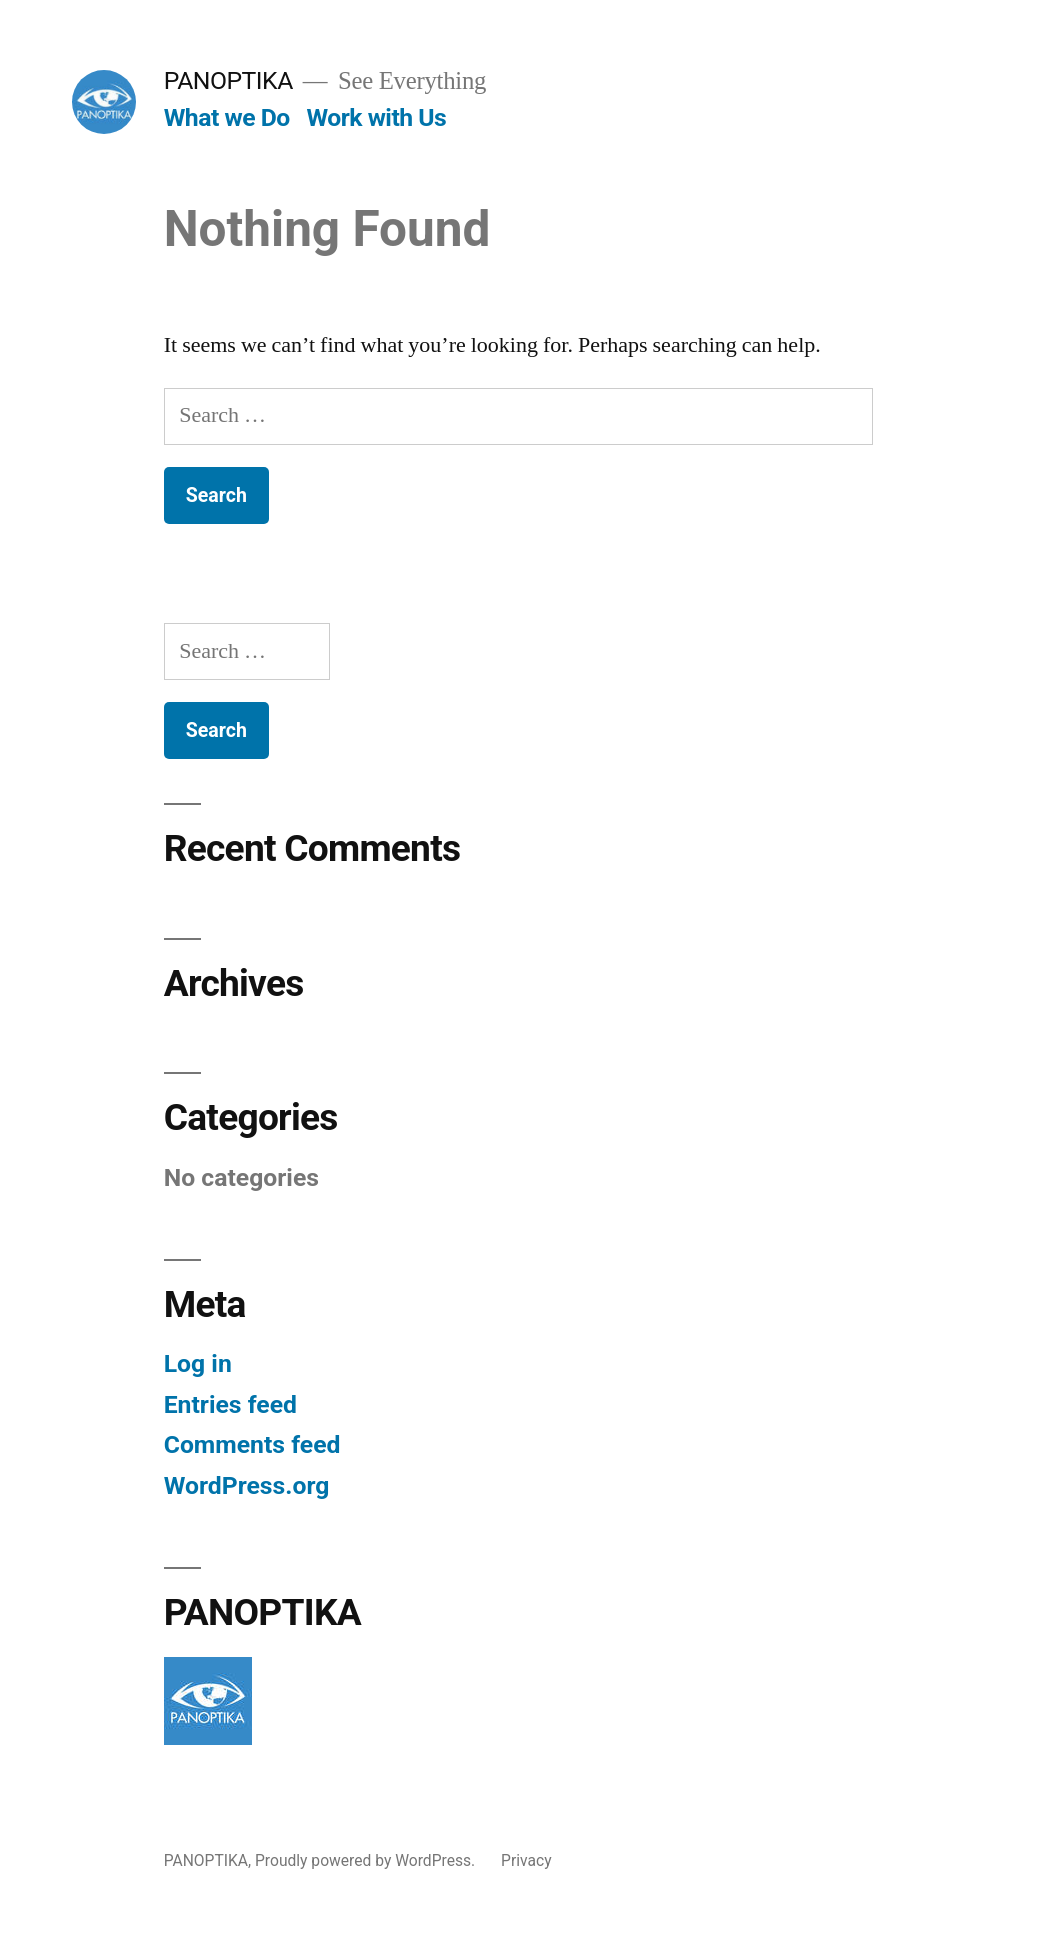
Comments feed (252, 1444)
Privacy (526, 1860)
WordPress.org (247, 1485)
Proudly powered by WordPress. (367, 1860)
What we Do (227, 117)
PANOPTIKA (228, 80)
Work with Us (376, 117)
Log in (198, 1363)
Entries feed (230, 1404)
